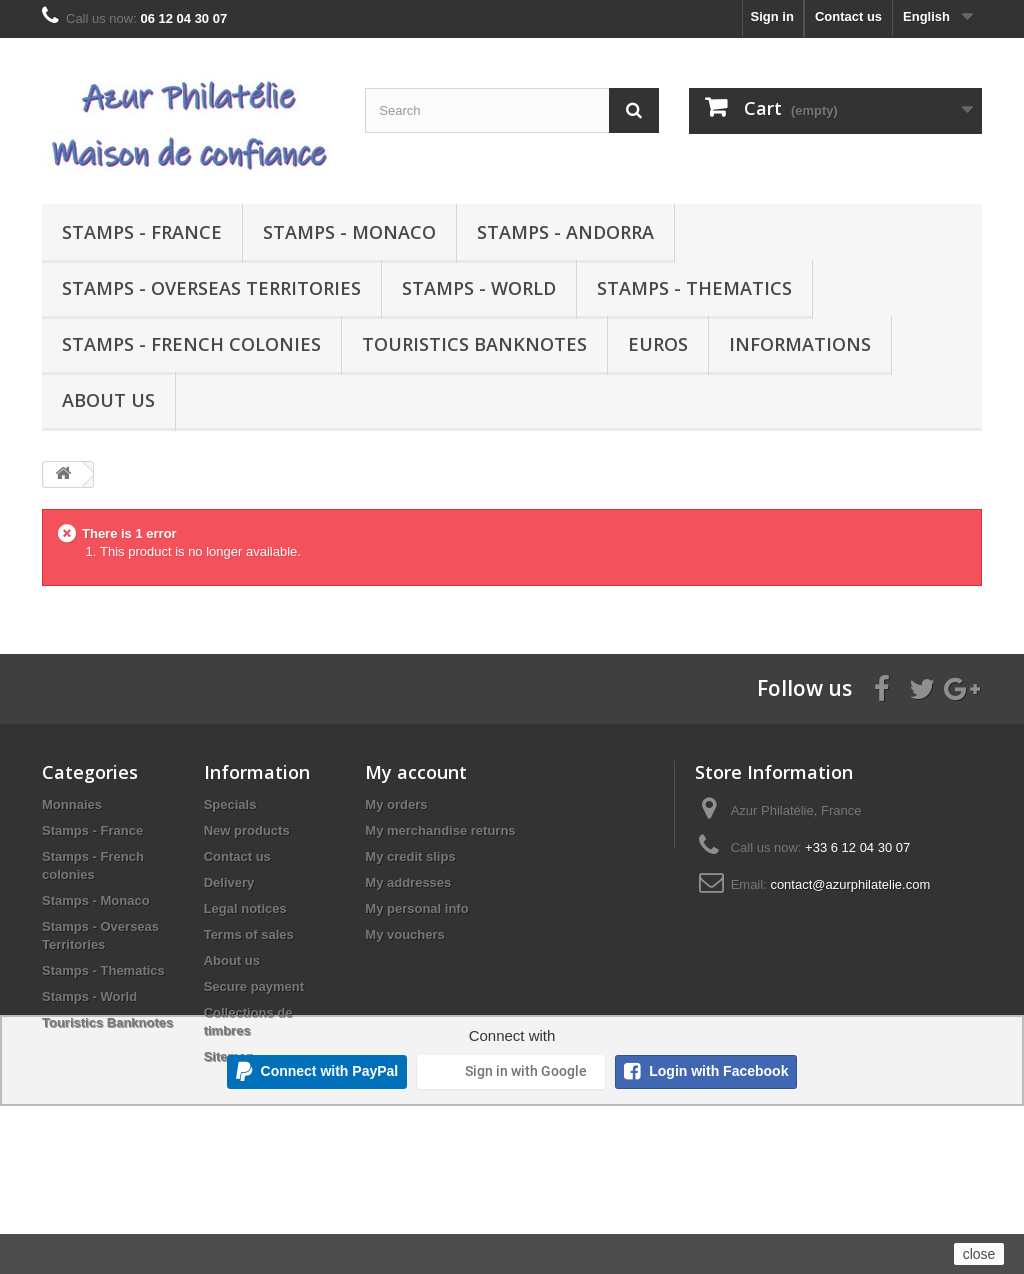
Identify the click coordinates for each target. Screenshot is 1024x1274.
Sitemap (229, 1056)
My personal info (416, 908)
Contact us (848, 16)
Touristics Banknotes (474, 344)
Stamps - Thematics (694, 288)
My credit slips (410, 856)
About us (108, 400)
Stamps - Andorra (565, 232)
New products (247, 830)
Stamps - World (479, 288)
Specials (230, 804)
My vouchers (404, 934)
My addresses (408, 882)
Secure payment (254, 986)
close (979, 1254)
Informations (800, 344)
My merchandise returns (440, 830)
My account (416, 772)
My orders (396, 804)
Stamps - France (142, 232)
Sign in (772, 16)
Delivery (229, 882)
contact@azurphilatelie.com (850, 884)
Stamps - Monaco (349, 232)
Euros (658, 344)
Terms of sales (249, 934)
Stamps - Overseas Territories (211, 288)
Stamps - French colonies (191, 344)
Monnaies (72, 804)
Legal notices (245, 908)
